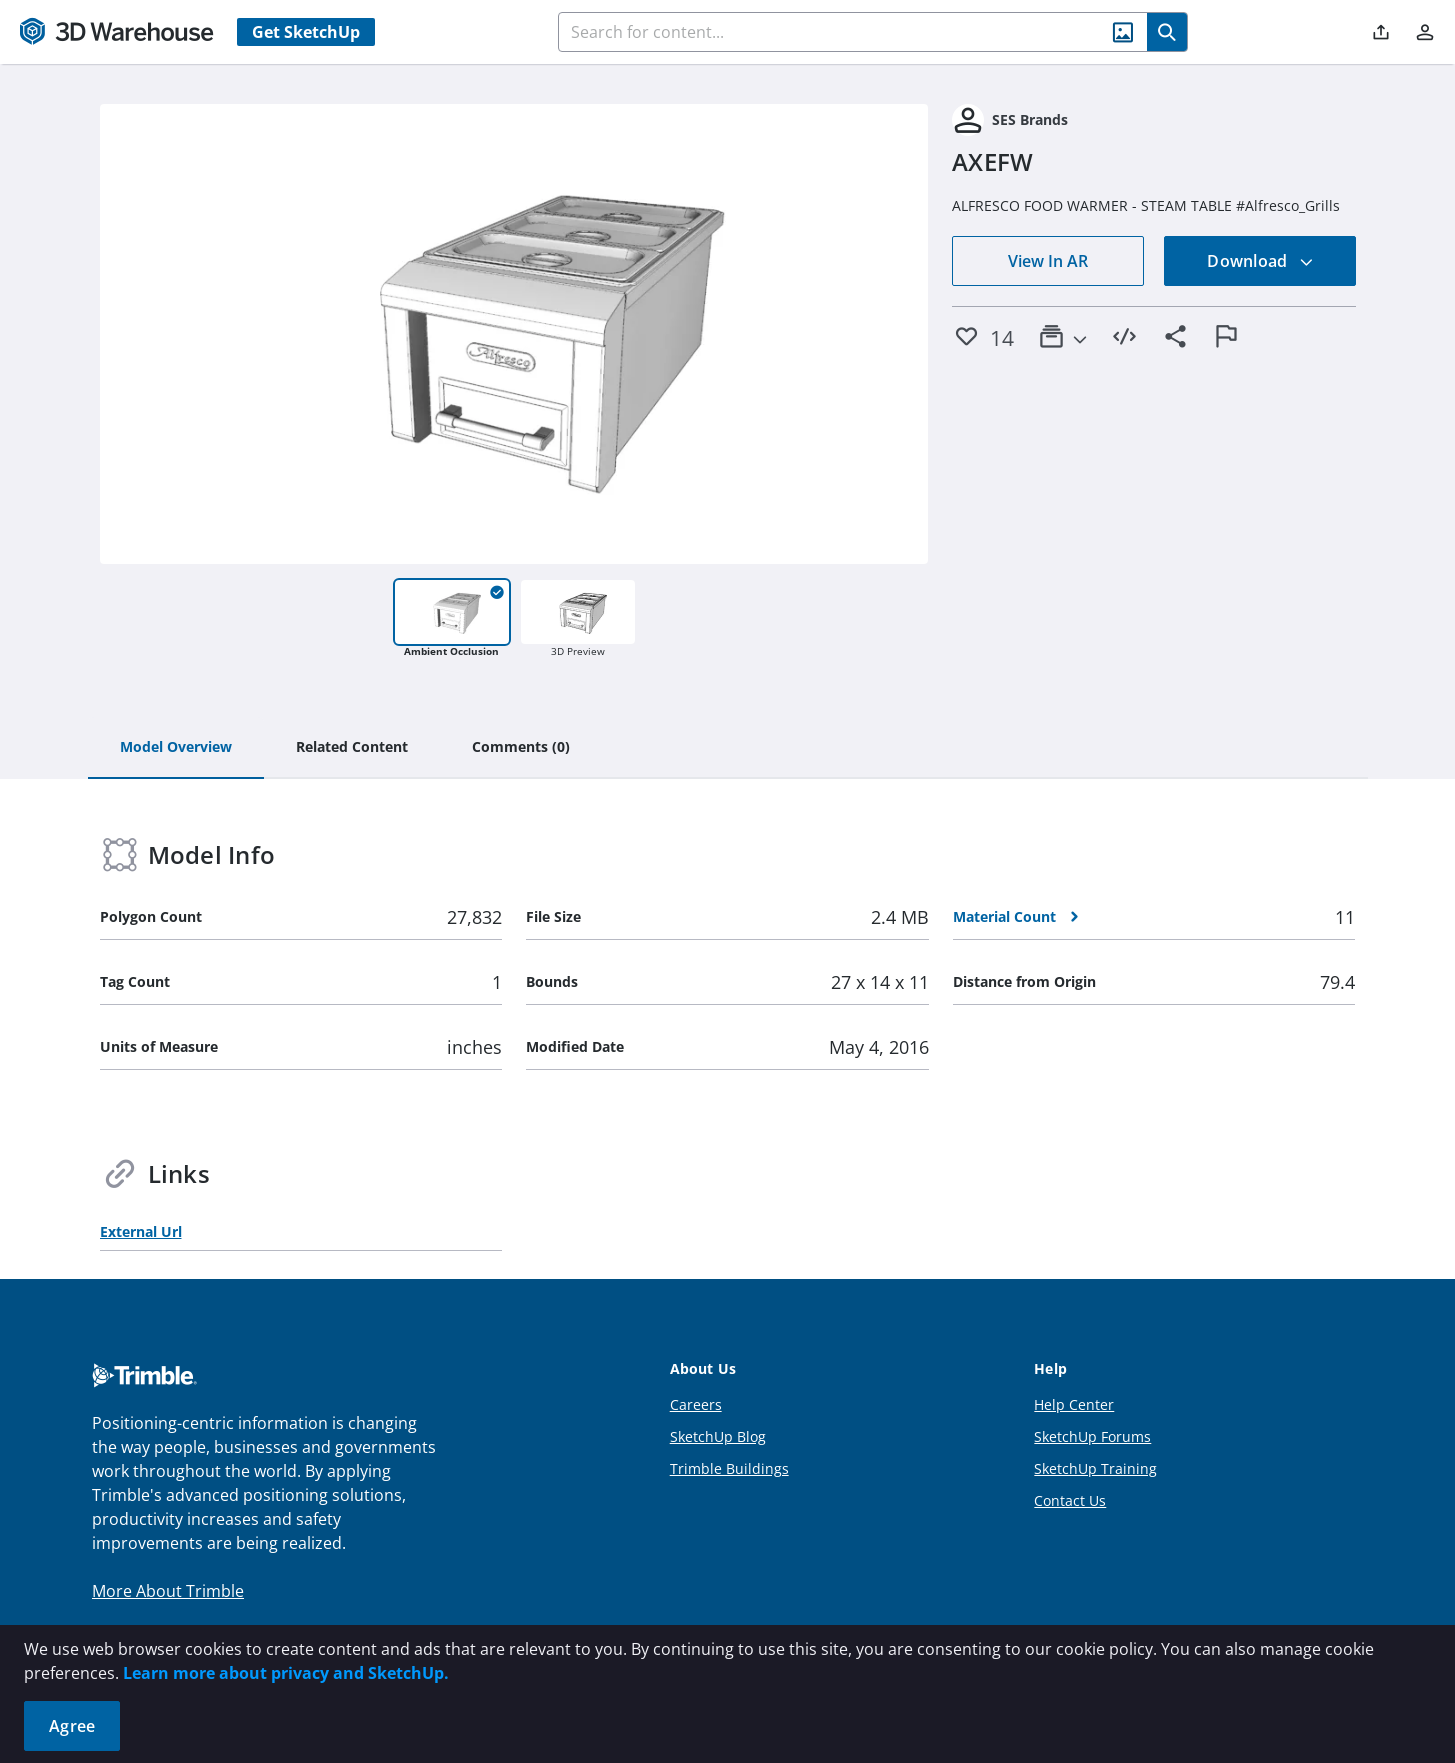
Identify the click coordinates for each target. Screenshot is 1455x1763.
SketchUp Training (1095, 1468)
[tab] (176, 748)
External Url (141, 1231)
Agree (72, 1726)
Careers (696, 1404)
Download (1260, 261)
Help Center (1074, 1404)
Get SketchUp (306, 32)
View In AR (1048, 261)
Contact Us (1070, 1500)
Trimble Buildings (729, 1468)
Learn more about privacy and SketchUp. (286, 1673)
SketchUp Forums (1092, 1436)
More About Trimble (168, 1591)
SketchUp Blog (718, 1436)
